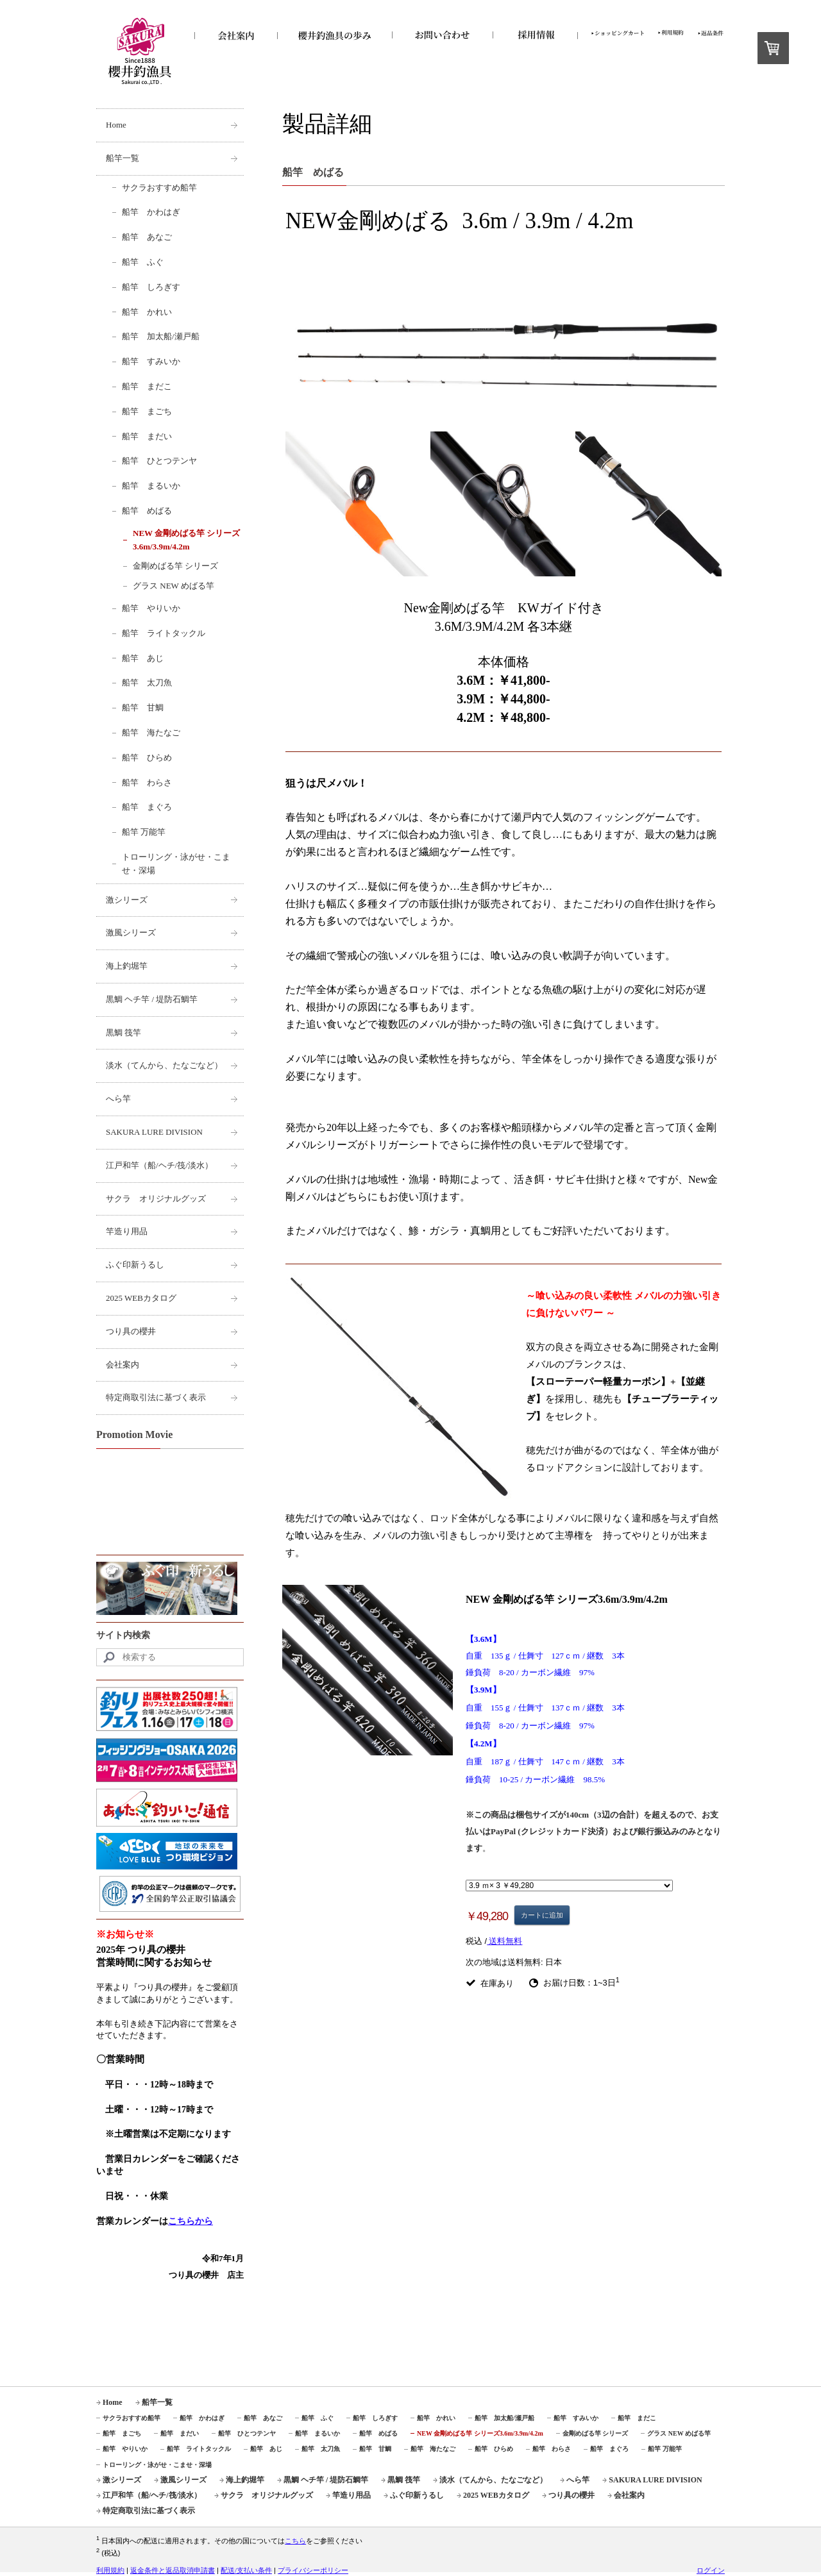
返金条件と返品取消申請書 (172, 2570)
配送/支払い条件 (246, 2570)
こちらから (190, 2221)
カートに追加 (542, 1915)
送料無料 (504, 1941)
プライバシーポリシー (313, 2570)
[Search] (170, 1657)
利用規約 (110, 2570)
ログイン (711, 2570)
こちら (295, 2541)
